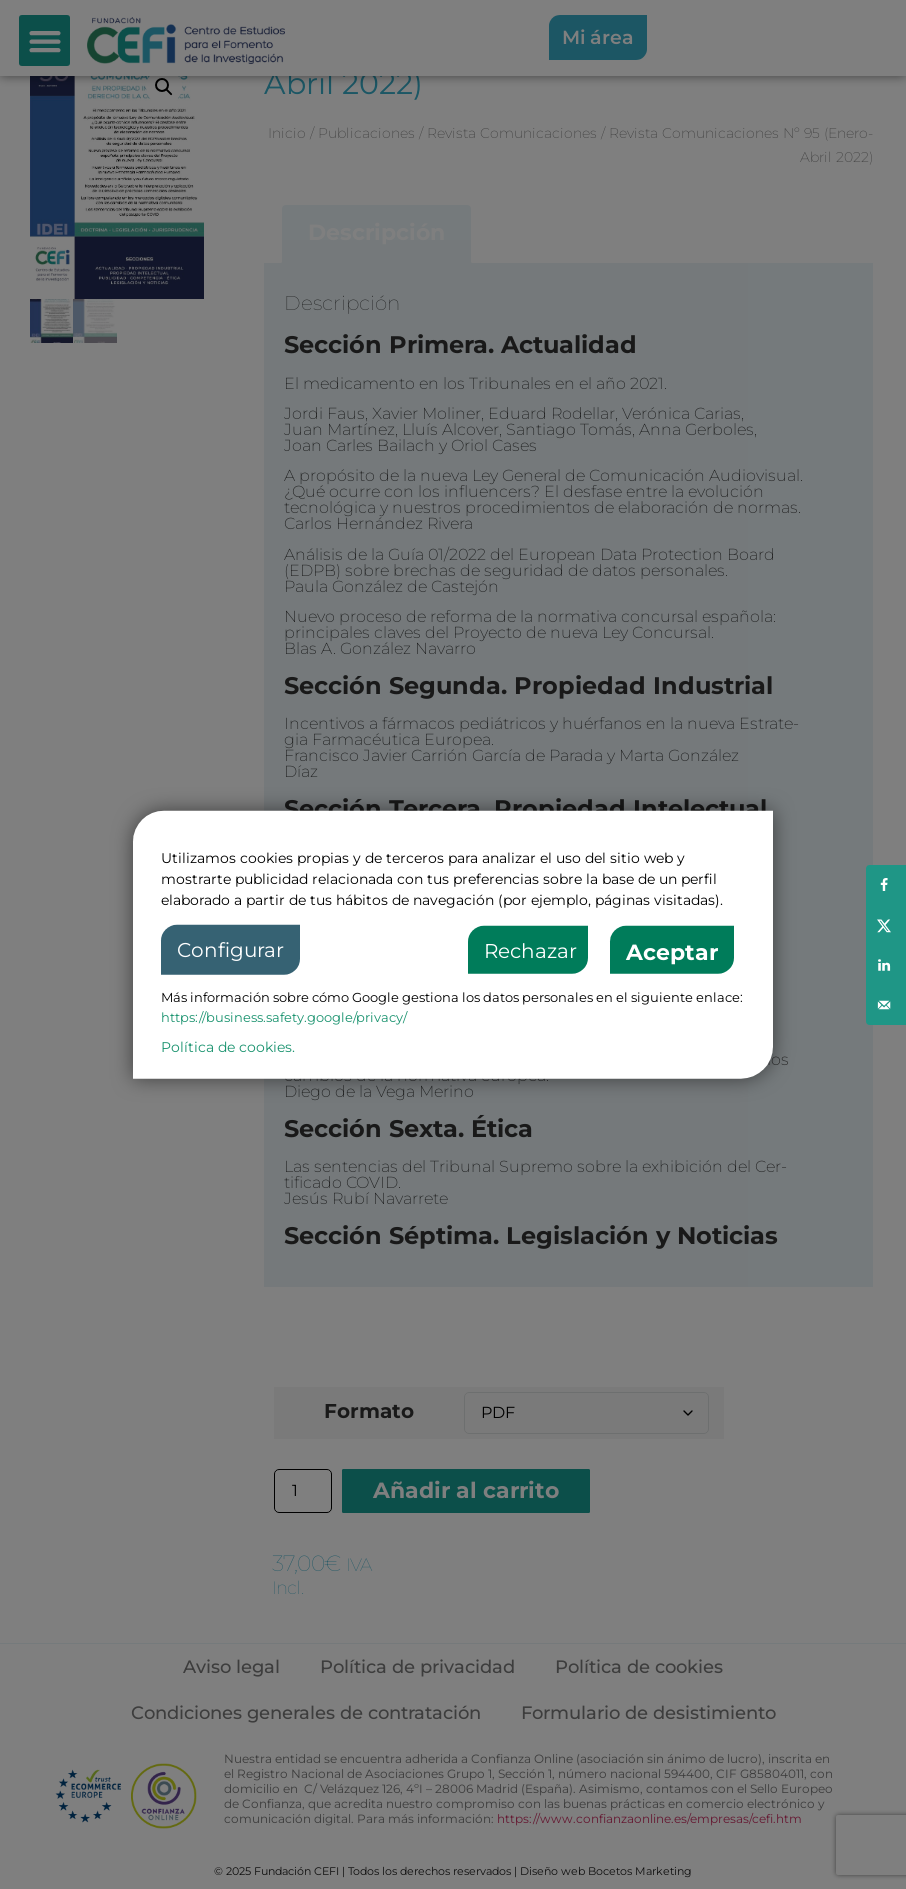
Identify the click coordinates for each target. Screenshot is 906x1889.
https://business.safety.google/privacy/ (284, 1017)
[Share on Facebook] (886, 885)
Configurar (230, 950)
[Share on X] (886, 925)
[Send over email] (886, 1005)
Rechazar (530, 951)
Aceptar (672, 952)
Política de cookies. (228, 1047)
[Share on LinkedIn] (886, 965)
